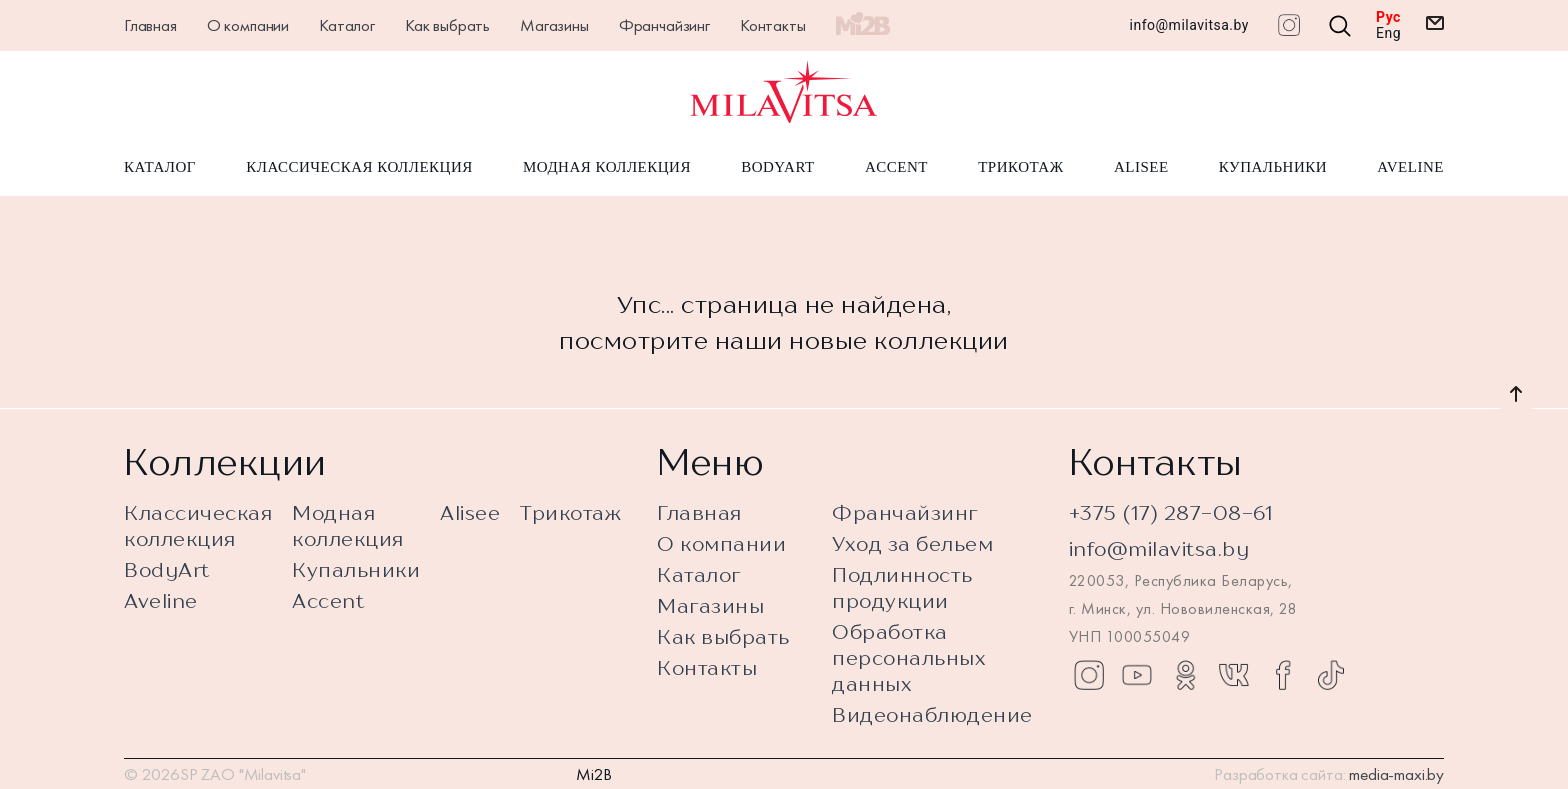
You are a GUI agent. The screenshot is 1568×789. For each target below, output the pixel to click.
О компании (248, 25)
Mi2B (594, 774)
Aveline (1410, 168)
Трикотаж (1021, 168)
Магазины (554, 25)
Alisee (1141, 168)
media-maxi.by (1396, 774)
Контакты (773, 25)
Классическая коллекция (359, 168)
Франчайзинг (664, 25)
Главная (150, 25)
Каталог (347, 25)
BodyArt (777, 168)
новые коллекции (899, 340)
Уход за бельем (912, 543)
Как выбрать (447, 25)
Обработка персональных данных (909, 657)
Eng (1388, 33)
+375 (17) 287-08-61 (1171, 512)
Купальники (1273, 168)
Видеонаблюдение (932, 714)
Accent (896, 168)
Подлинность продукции (902, 587)
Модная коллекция (607, 168)
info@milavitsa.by (1189, 25)
